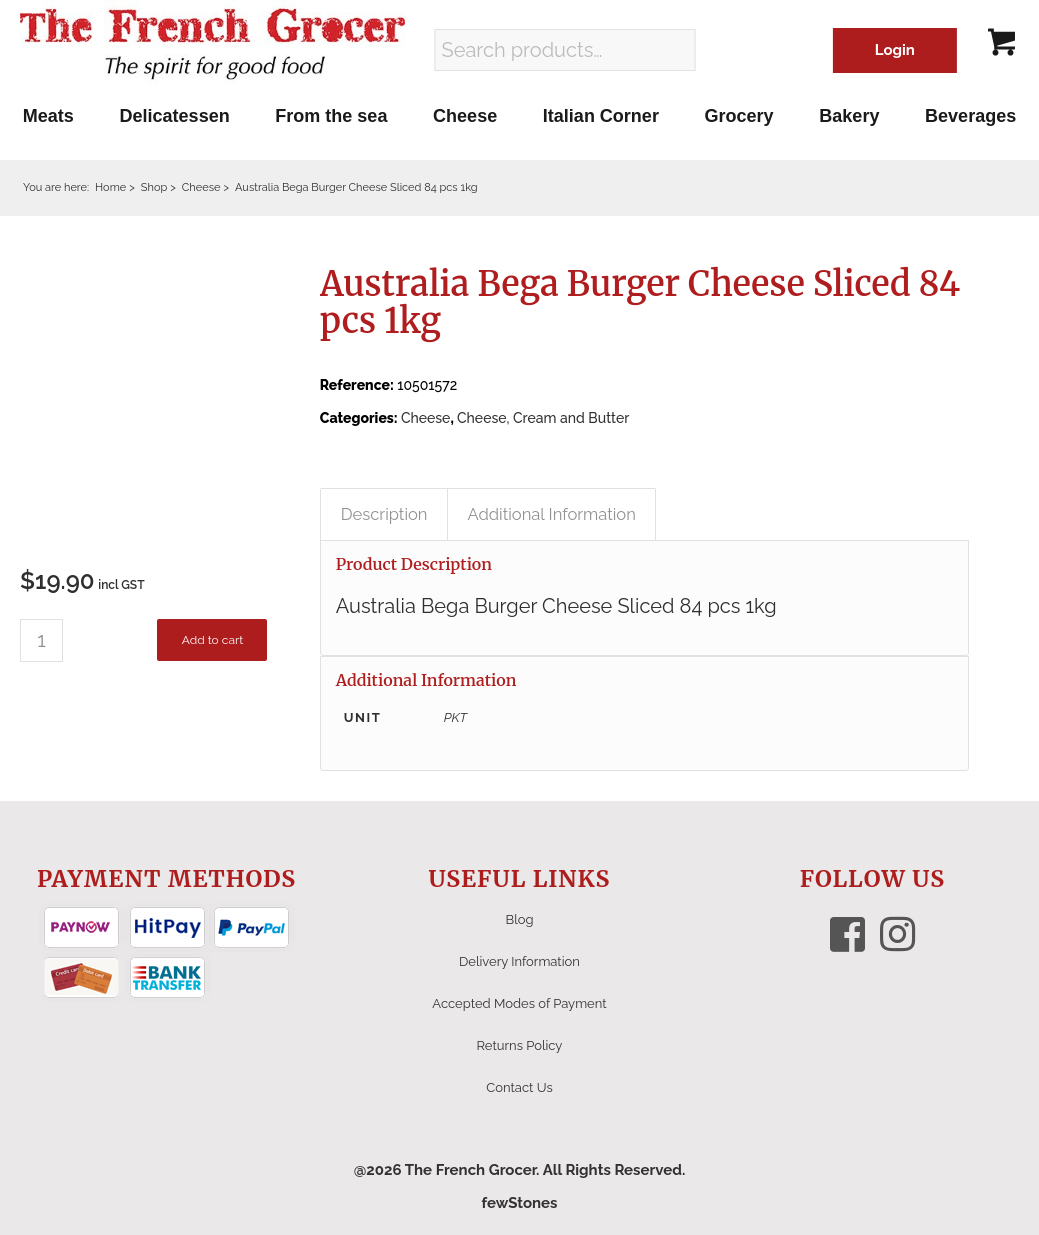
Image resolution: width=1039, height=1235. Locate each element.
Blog (520, 919)
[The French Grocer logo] (212, 45)
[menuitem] (48, 116)
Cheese (425, 418)
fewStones (519, 1203)
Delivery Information (519, 961)
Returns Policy (520, 1045)
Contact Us (519, 1087)
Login (895, 50)
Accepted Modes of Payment (519, 1003)
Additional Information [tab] (552, 514)
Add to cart (212, 640)
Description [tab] (384, 514)
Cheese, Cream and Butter (543, 418)
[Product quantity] (41, 640)
